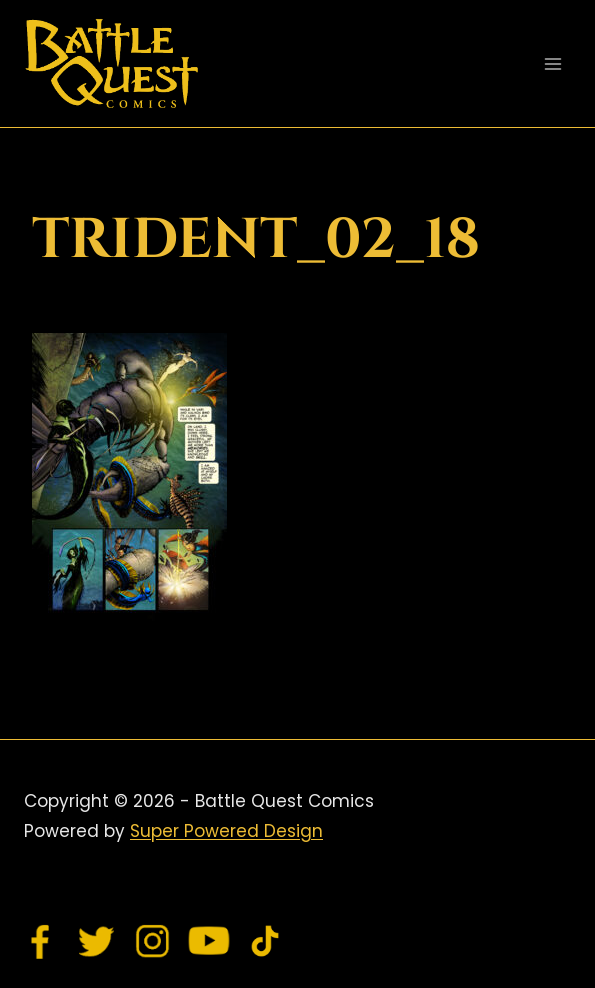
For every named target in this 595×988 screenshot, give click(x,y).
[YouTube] (209, 941)
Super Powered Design (226, 831)
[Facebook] (41, 941)
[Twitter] (97, 941)
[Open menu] (552, 63)
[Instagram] (153, 941)
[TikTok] (265, 941)
